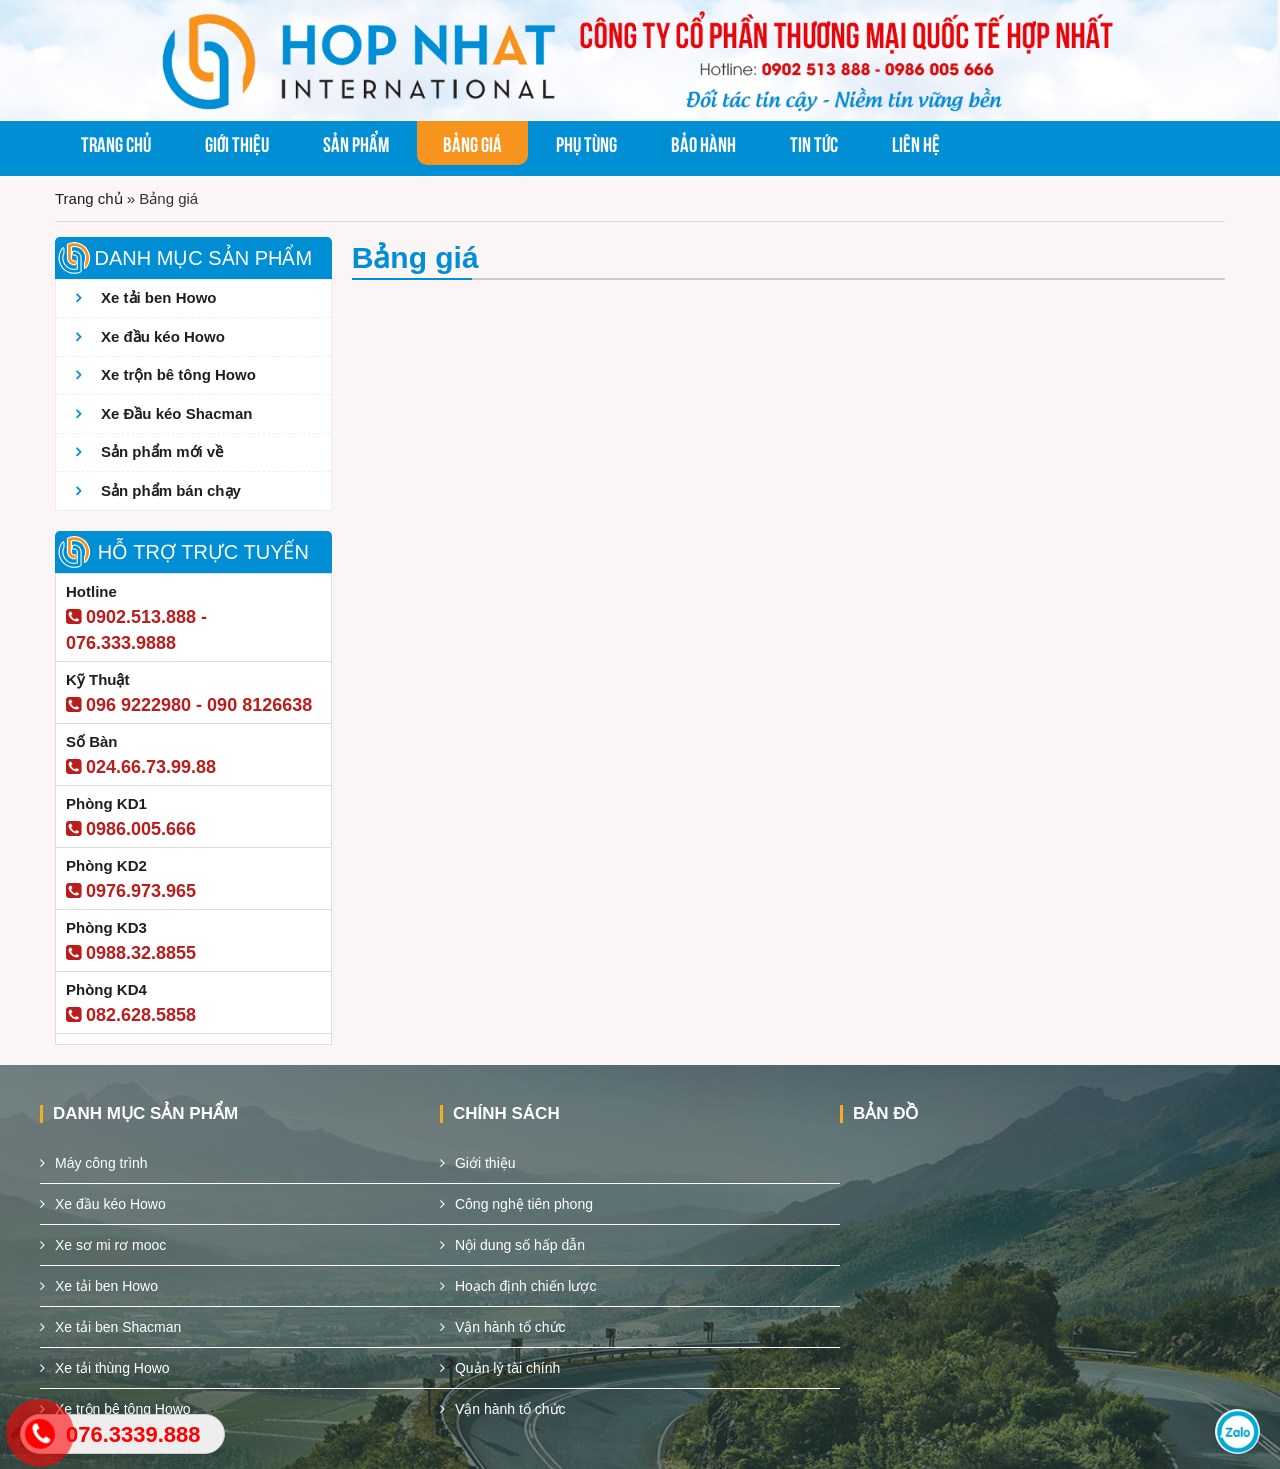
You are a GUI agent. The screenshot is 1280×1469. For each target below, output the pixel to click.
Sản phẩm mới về (162, 451)
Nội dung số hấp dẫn (520, 1245)
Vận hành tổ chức (510, 1327)
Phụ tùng (586, 142)
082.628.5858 (131, 1015)
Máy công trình (101, 1163)
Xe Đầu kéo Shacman (176, 413)
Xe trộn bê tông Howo (178, 374)
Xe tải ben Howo (159, 297)
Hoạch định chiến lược (526, 1286)
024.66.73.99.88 (141, 767)
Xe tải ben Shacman (118, 1327)
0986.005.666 (131, 829)
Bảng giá (472, 142)
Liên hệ (916, 142)
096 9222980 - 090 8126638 (189, 705)
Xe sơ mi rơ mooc (110, 1245)
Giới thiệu (237, 142)
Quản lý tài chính (507, 1368)
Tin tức (814, 142)
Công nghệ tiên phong (524, 1204)
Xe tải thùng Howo (112, 1368)
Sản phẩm (356, 142)
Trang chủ (116, 142)
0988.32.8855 (131, 953)
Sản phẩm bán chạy (171, 490)
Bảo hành (703, 142)
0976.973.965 (131, 891)
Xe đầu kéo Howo (163, 336)
